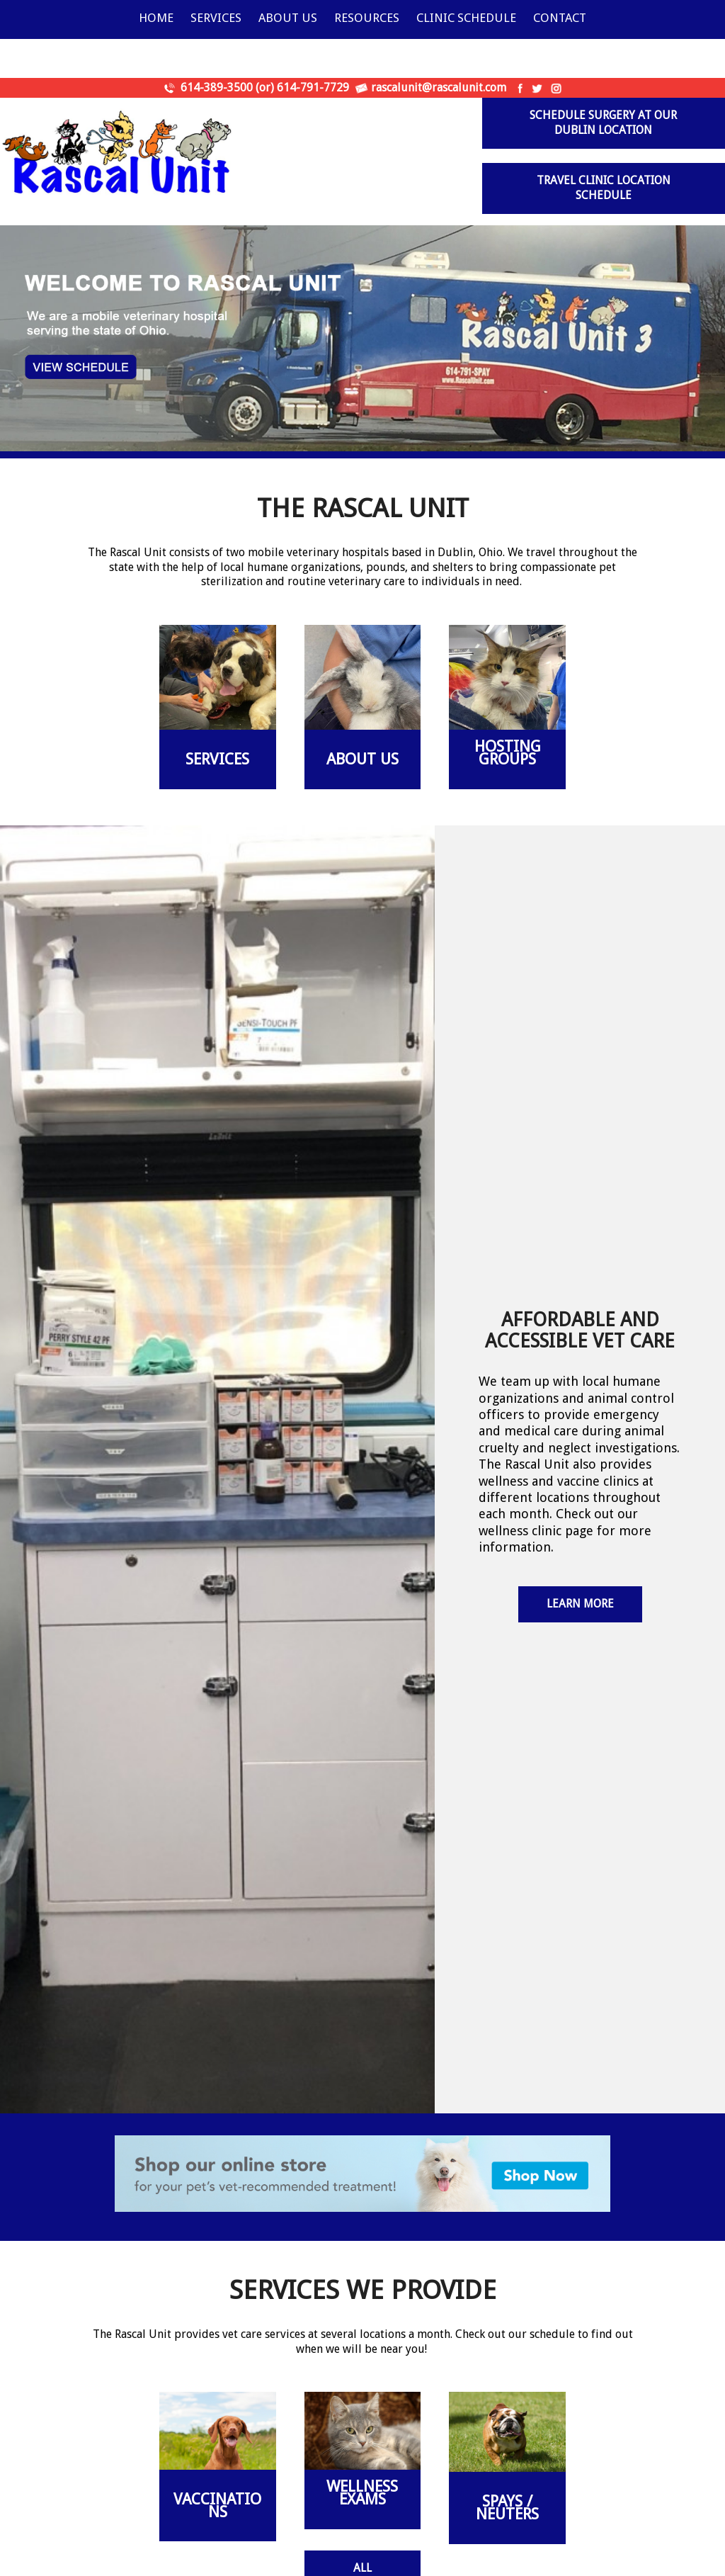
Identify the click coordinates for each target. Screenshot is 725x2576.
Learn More (580, 1603)
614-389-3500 (217, 87)
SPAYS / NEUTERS (507, 2507)
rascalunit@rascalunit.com (438, 87)
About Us (287, 18)
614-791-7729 (313, 87)
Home (156, 18)
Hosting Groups (507, 753)
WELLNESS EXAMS (362, 2493)
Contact (559, 18)
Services (215, 18)
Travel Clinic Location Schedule (603, 188)
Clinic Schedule (466, 18)
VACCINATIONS (217, 2505)
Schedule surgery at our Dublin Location (603, 122)
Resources (366, 18)
